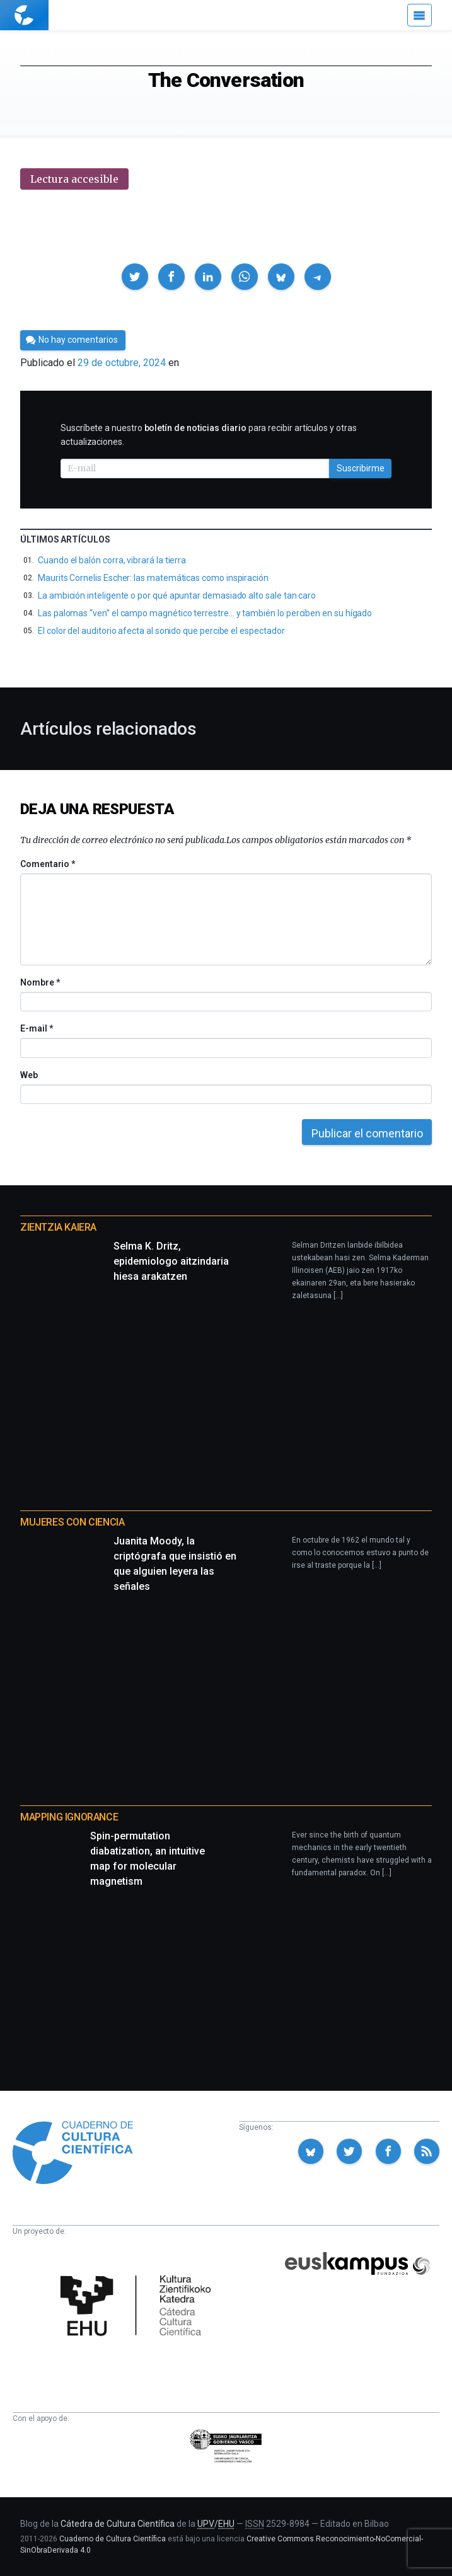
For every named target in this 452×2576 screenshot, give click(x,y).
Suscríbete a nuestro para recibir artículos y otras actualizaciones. (209, 435)
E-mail (36, 1028)
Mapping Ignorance (69, 1817)
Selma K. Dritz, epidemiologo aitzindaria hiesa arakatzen (171, 1261)
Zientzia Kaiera (58, 1227)
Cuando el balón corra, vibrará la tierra (112, 560)
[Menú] (419, 15)
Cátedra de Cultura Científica (118, 2524)
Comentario (47, 864)
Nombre (39, 982)
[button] (135, 276)
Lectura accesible (74, 179)
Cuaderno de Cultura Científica (112, 2538)
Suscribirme (361, 468)
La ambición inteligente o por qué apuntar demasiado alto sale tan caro (177, 595)
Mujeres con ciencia (72, 1522)
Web (29, 1075)
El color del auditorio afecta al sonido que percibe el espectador (161, 631)
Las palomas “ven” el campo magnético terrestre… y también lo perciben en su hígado (205, 613)
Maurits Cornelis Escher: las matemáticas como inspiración (153, 578)
